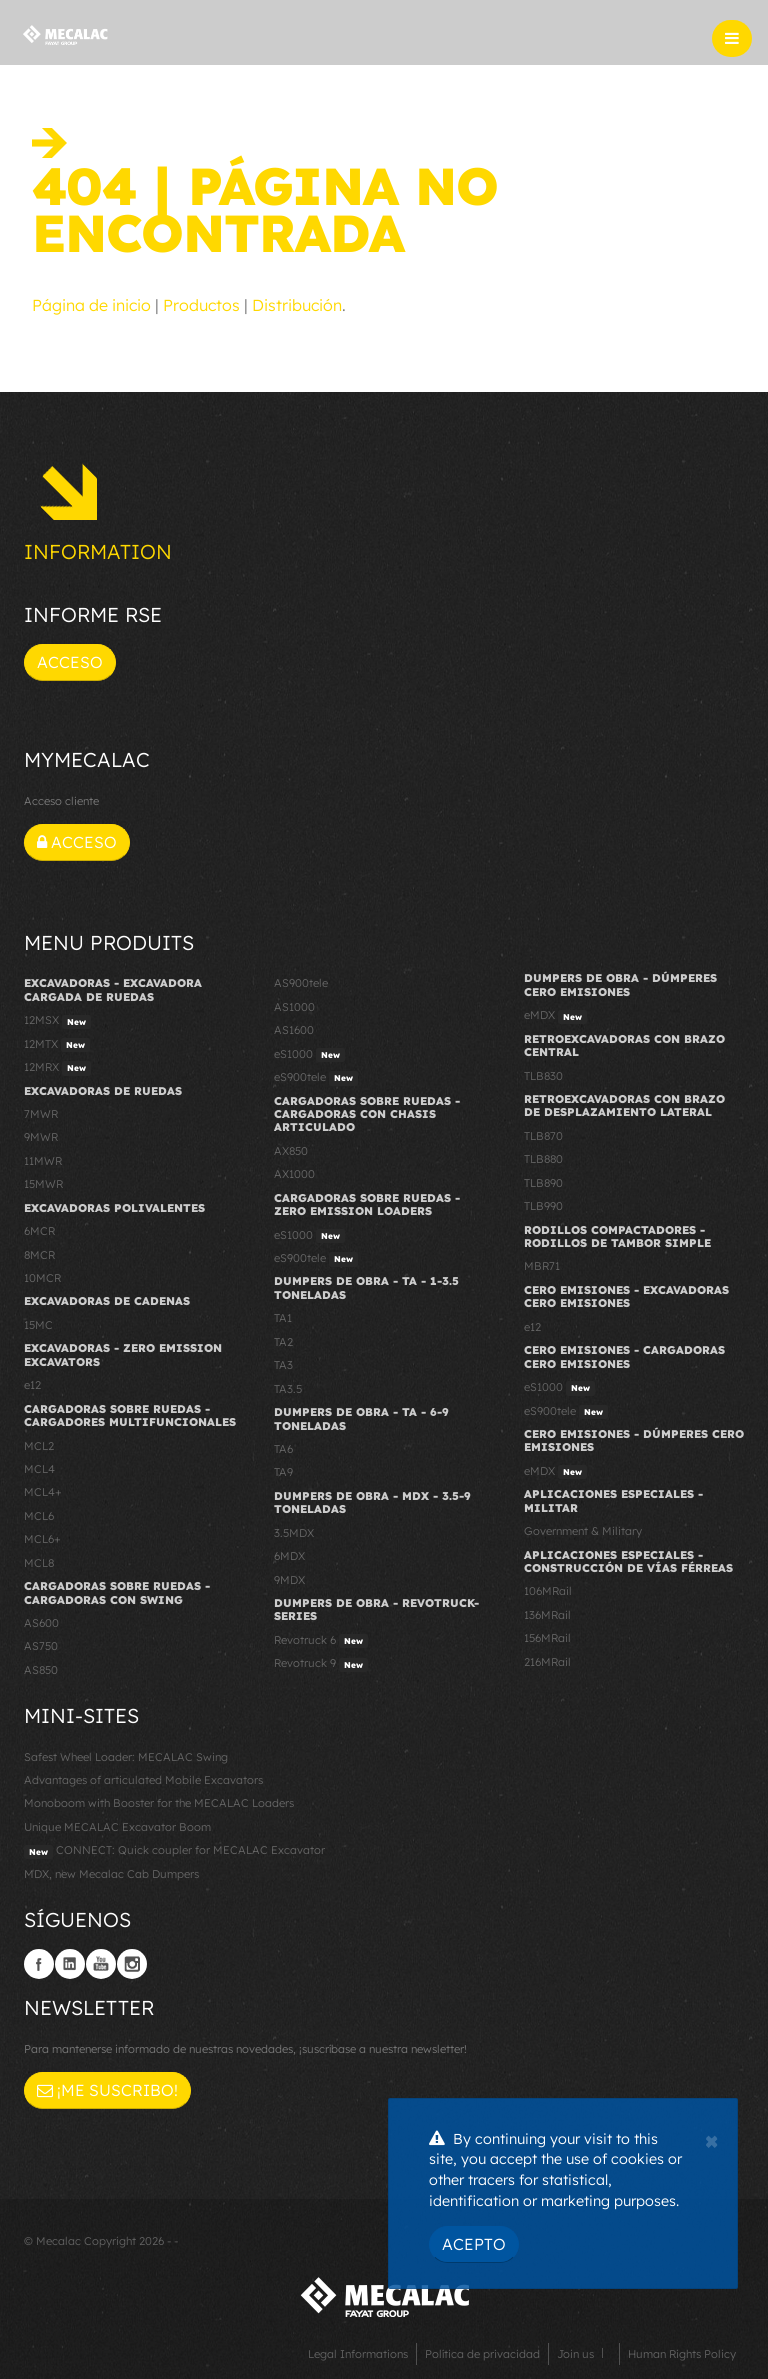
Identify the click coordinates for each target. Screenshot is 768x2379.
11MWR (43, 1161)
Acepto (474, 2244)
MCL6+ (42, 1539)
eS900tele (316, 1078)
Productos (201, 305)
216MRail (547, 1662)
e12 (32, 1385)
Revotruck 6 (321, 1641)
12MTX (57, 1045)
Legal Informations (358, 2354)
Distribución (297, 305)
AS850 (41, 1670)
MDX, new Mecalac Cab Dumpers (111, 1874)
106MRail (548, 1591)
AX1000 (294, 1174)
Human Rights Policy (682, 2354)
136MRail (547, 1615)
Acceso (70, 662)
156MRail (547, 1638)
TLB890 (543, 1183)
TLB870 (543, 1136)
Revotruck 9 (321, 1664)
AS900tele (301, 983)
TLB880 (543, 1159)
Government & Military (583, 1531)
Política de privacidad (482, 2354)
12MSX (57, 1021)
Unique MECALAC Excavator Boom (117, 1827)
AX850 (291, 1151)
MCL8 (39, 1563)
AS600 (41, 1623)
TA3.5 (288, 1389)
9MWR (41, 1137)
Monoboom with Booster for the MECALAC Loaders (159, 1803)
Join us (575, 2354)
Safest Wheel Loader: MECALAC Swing (126, 1757)
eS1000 (309, 1055)
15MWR (43, 1184)
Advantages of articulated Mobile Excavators (143, 1780)
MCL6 (39, 1516)
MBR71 (542, 1266)
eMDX (555, 1016)
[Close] (711, 2139)
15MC (38, 1325)
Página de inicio (91, 305)
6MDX (289, 1556)
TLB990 (543, 1206)
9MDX (289, 1580)
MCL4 (39, 1469)
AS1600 (294, 1030)
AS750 (41, 1646)
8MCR (39, 1255)
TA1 (283, 1318)
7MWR (41, 1114)
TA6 (283, 1449)
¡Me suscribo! (107, 2090)
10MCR (42, 1278)
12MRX (57, 1068)
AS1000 (294, 1007)
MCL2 (39, 1446)
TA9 (283, 1472)
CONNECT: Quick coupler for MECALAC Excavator (174, 1851)
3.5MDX (294, 1533)
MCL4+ (43, 1492)
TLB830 (543, 1076)
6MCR (39, 1231)
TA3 (283, 1365)
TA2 (283, 1342)
